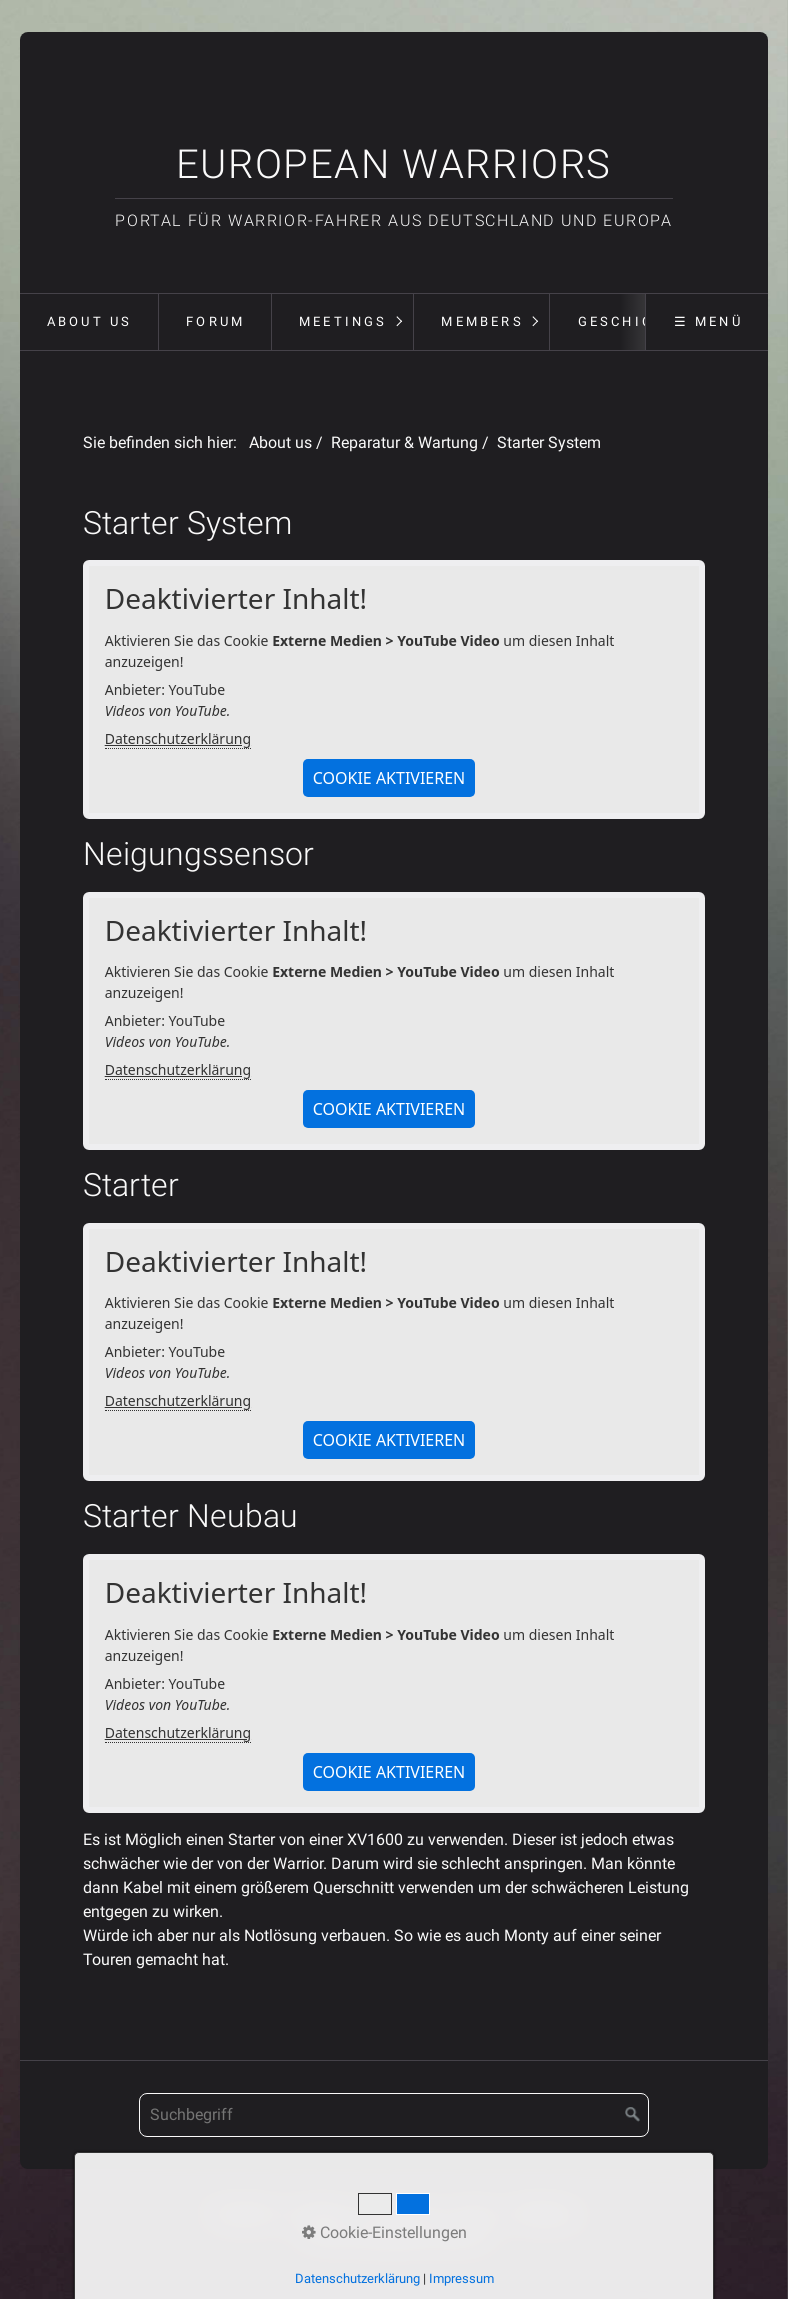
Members (482, 321)
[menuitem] (89, 322)
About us (90, 321)
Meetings (343, 321)
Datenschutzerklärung (178, 738)
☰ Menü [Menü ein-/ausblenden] (708, 321)
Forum (215, 321)
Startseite (243, 2212)
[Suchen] (633, 2115)
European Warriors (394, 164)
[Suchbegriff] (394, 2115)
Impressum (399, 2212)
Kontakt (318, 2212)
